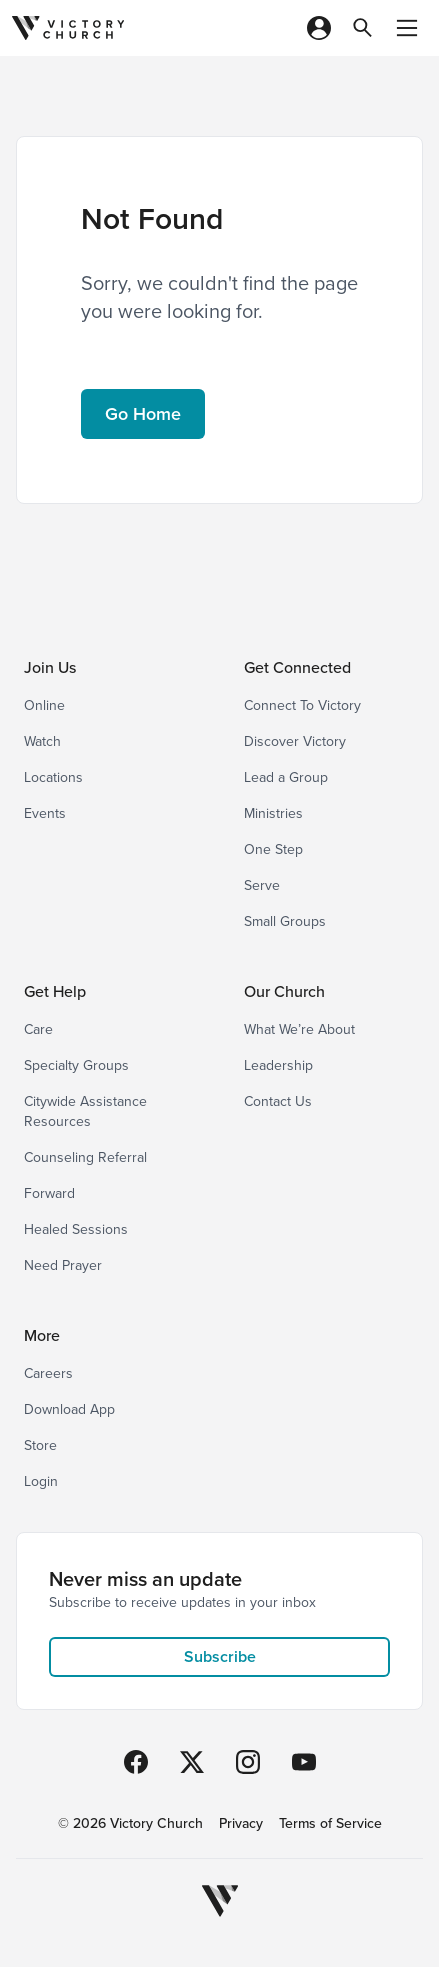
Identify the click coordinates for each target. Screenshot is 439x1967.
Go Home (143, 414)
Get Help (55, 991)
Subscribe (220, 1656)
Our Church (284, 991)
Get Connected (297, 667)
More (42, 1335)
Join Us (50, 667)
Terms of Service (330, 1824)
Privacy (241, 1824)
